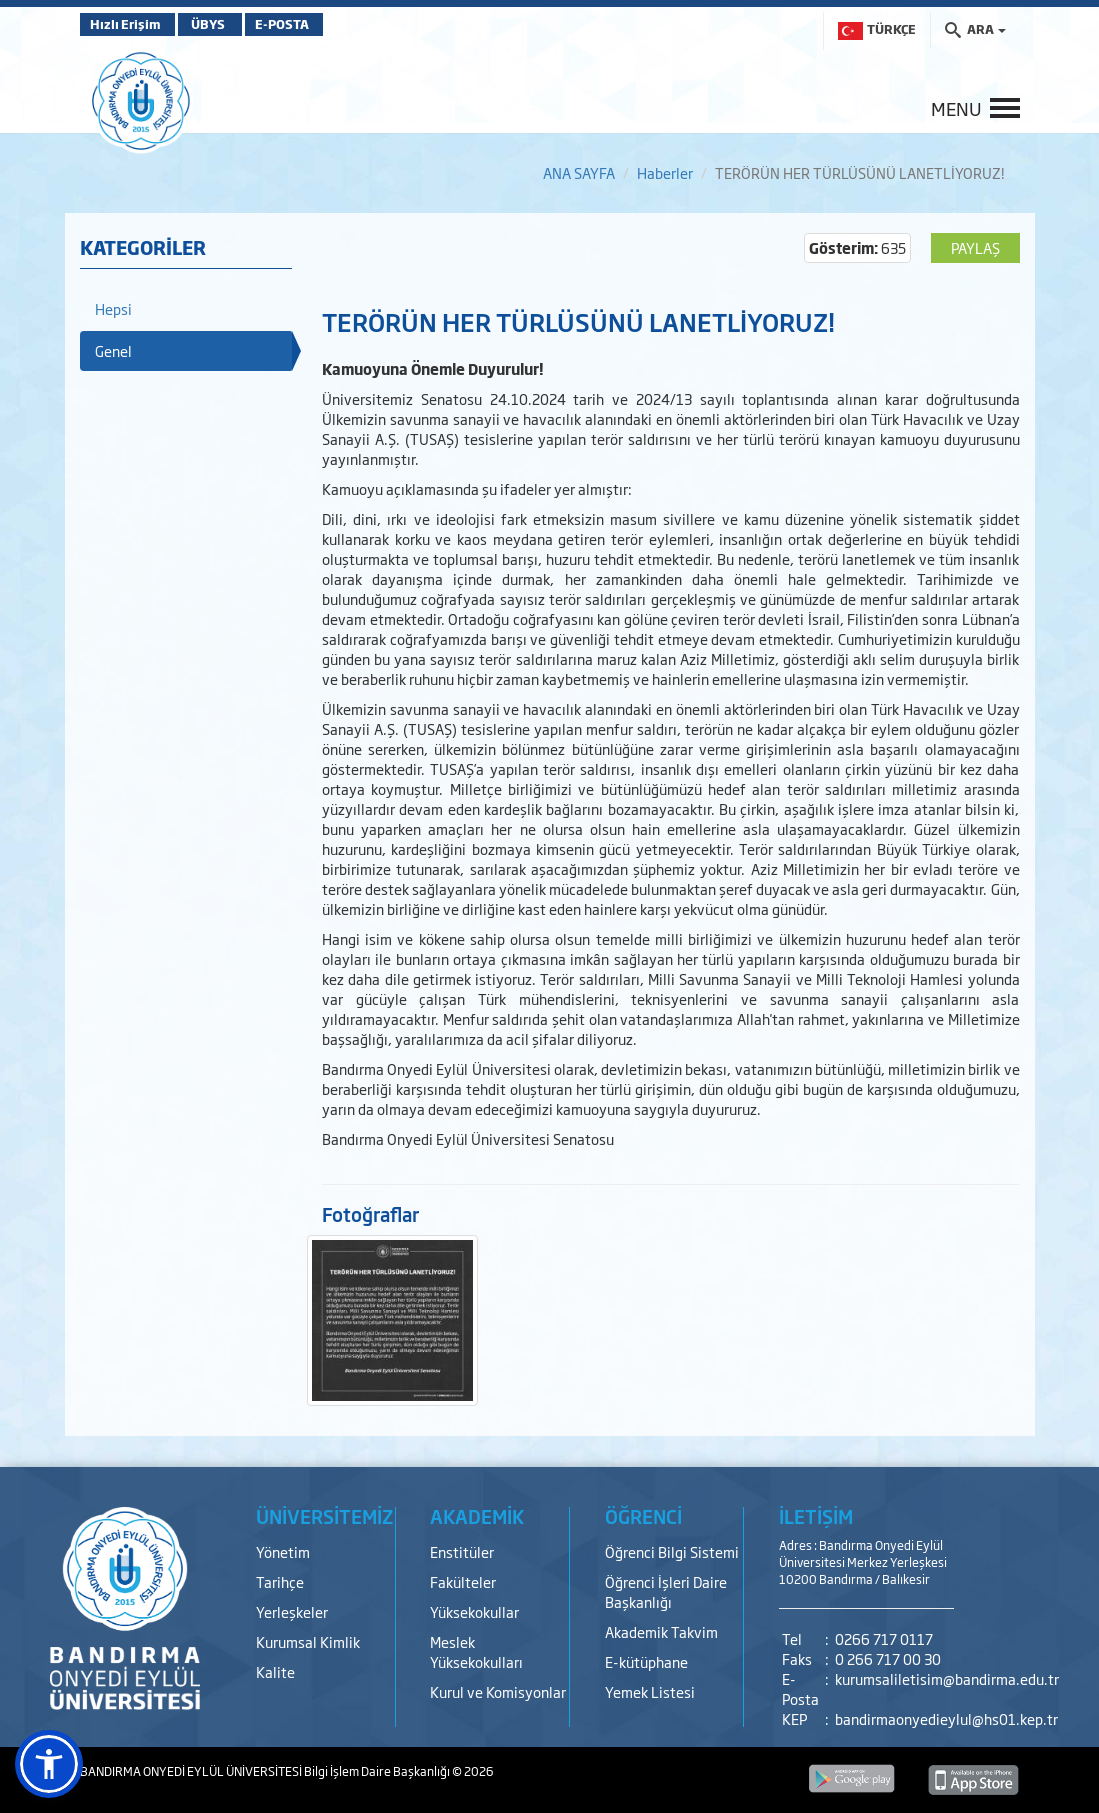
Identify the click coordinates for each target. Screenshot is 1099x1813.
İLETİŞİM (816, 1516)
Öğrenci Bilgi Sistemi (672, 1551)
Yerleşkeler (292, 1611)
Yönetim (283, 1551)
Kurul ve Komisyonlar (498, 1691)
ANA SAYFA (579, 172)
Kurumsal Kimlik (308, 1641)
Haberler (665, 172)
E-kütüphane (646, 1661)
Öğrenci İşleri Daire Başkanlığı (666, 1591)
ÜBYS (227, 24)
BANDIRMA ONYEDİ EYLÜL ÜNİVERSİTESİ (192, 1771)
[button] (49, 1764)
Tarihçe (280, 1581)
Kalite (275, 1671)
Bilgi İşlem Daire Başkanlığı (378, 1771)
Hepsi (113, 308)
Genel (113, 350)
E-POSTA (320, 24)
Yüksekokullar (474, 1611)
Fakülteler (463, 1581)
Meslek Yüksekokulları (476, 1651)
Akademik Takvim (661, 1631)
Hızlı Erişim (129, 24)
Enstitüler (462, 1551)
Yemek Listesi (650, 1691)
